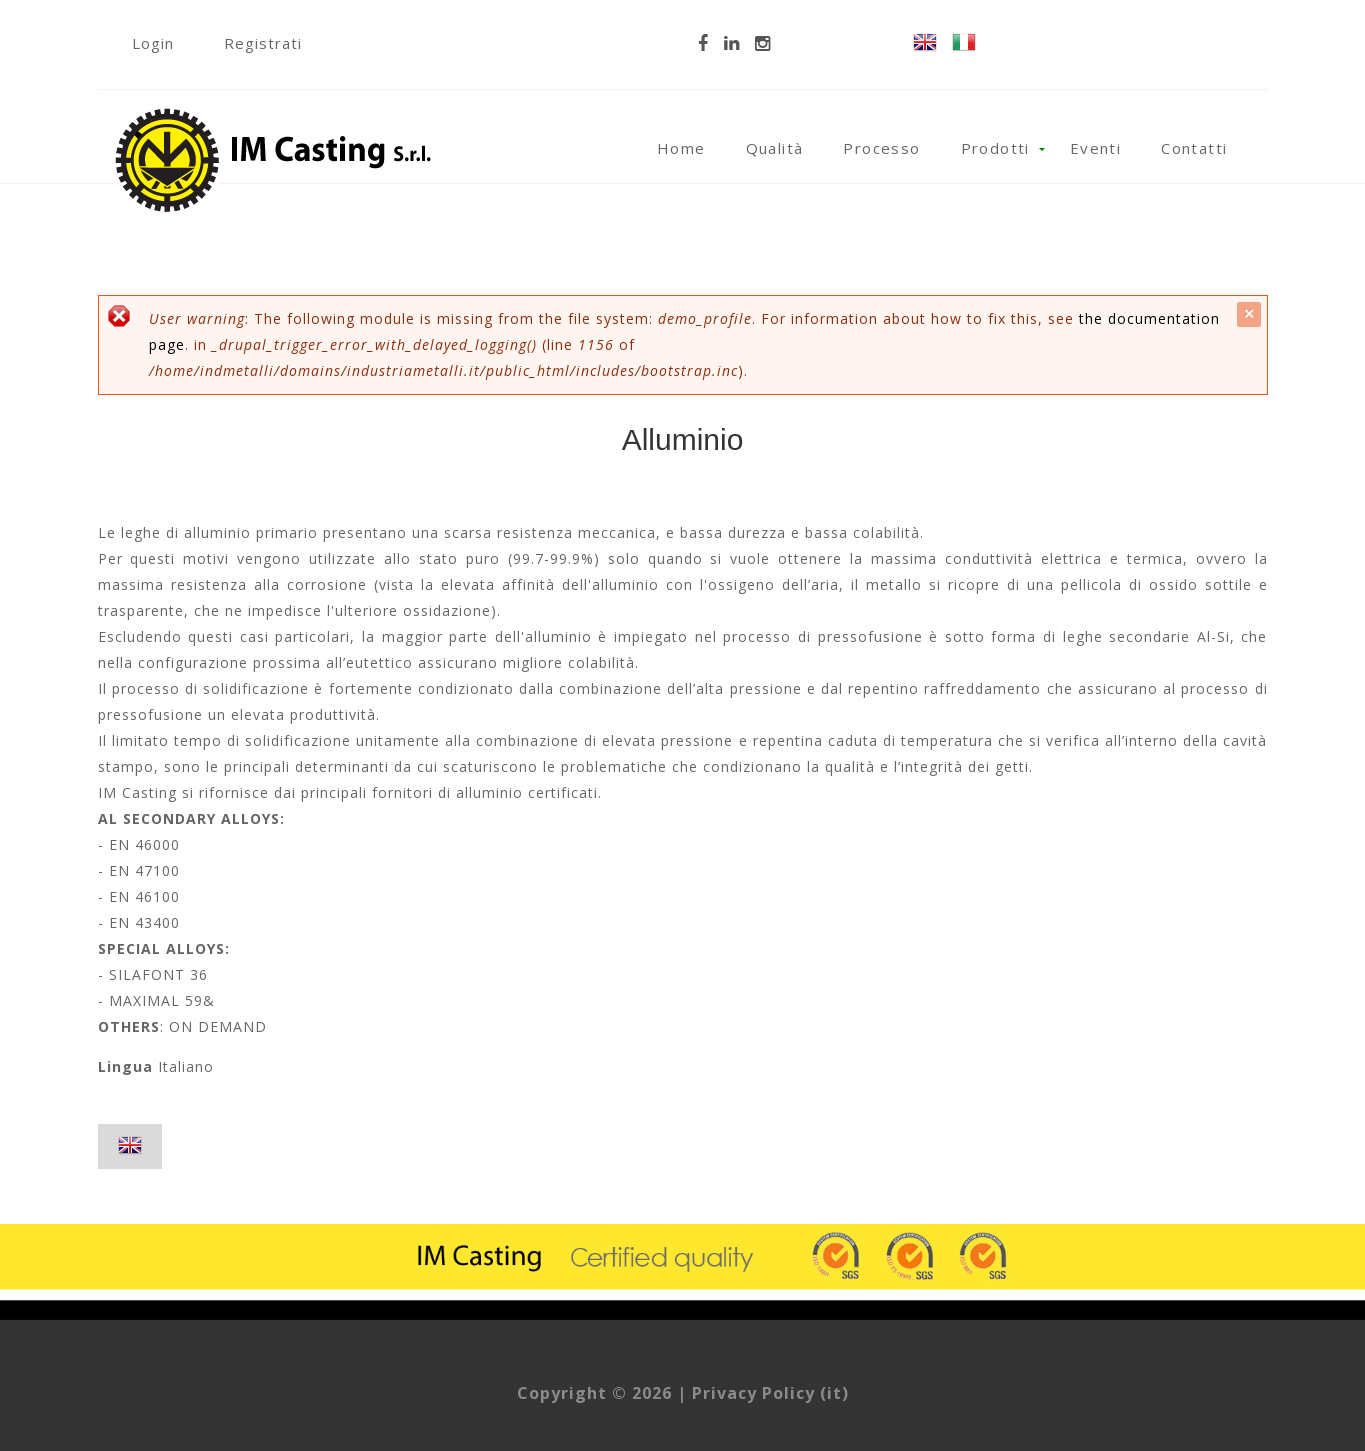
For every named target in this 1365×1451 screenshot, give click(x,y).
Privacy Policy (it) (770, 1393)
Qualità (775, 148)
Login (153, 43)
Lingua (125, 1066)
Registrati (263, 43)
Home (681, 148)
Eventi (1095, 148)
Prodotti (995, 148)
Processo (881, 148)
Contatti (1194, 148)
